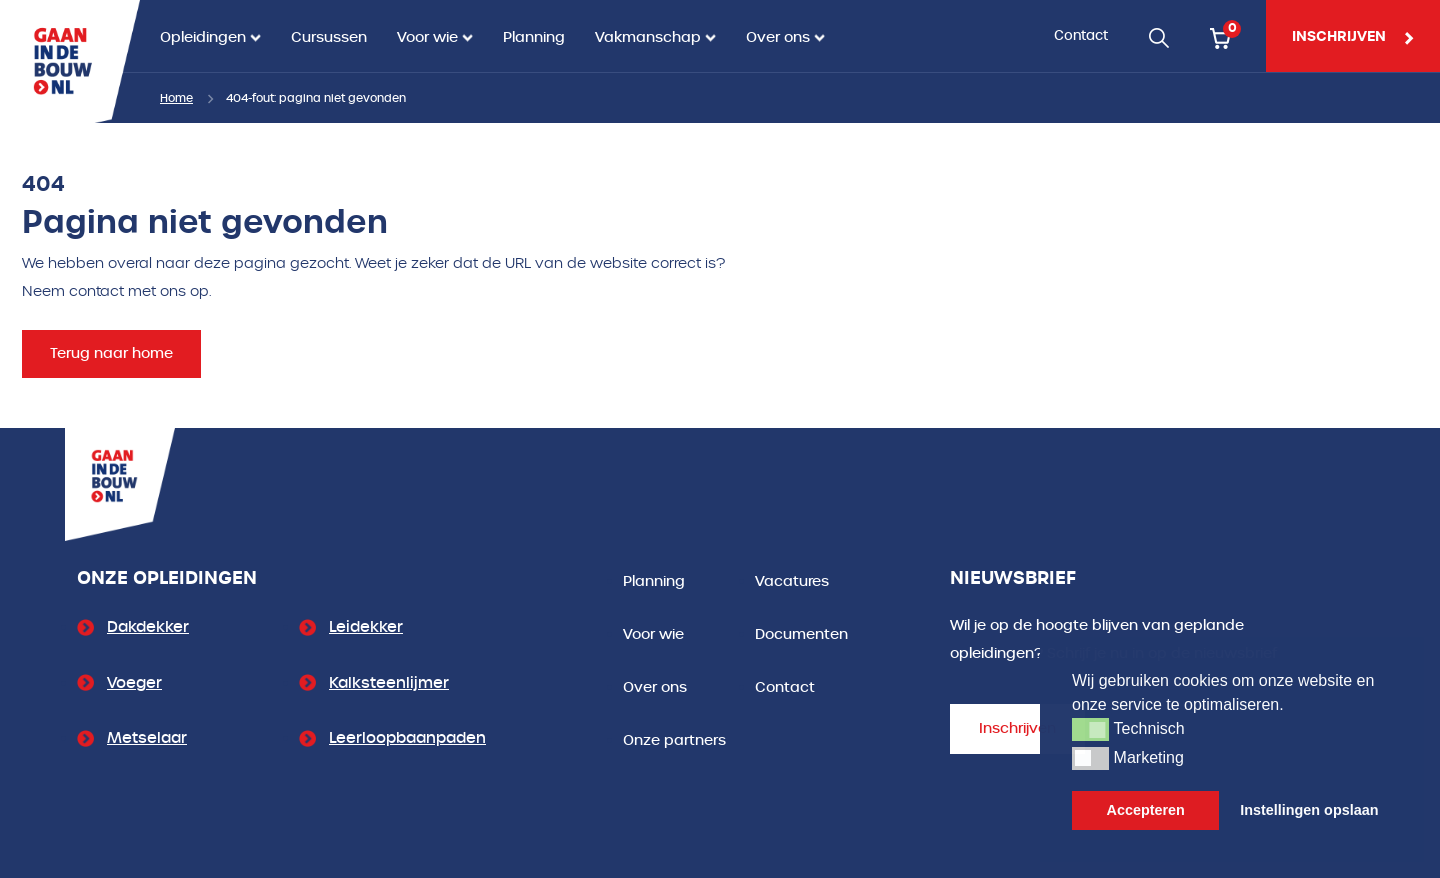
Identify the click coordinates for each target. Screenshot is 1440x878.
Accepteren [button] (1146, 810)
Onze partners (674, 740)
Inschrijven (1017, 728)
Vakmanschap (648, 37)
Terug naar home (111, 353)
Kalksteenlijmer (389, 683)
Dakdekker (148, 627)
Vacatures (792, 581)
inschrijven (1353, 36)
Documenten (801, 634)
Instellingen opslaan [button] (1309, 810)
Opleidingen (203, 37)
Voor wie (427, 37)
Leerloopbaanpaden (407, 738)
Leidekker (366, 627)
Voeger (134, 683)
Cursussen (329, 37)
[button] (1090, 729)
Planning (534, 37)
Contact (1081, 35)
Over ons (778, 37)
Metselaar (147, 738)
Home (176, 98)
